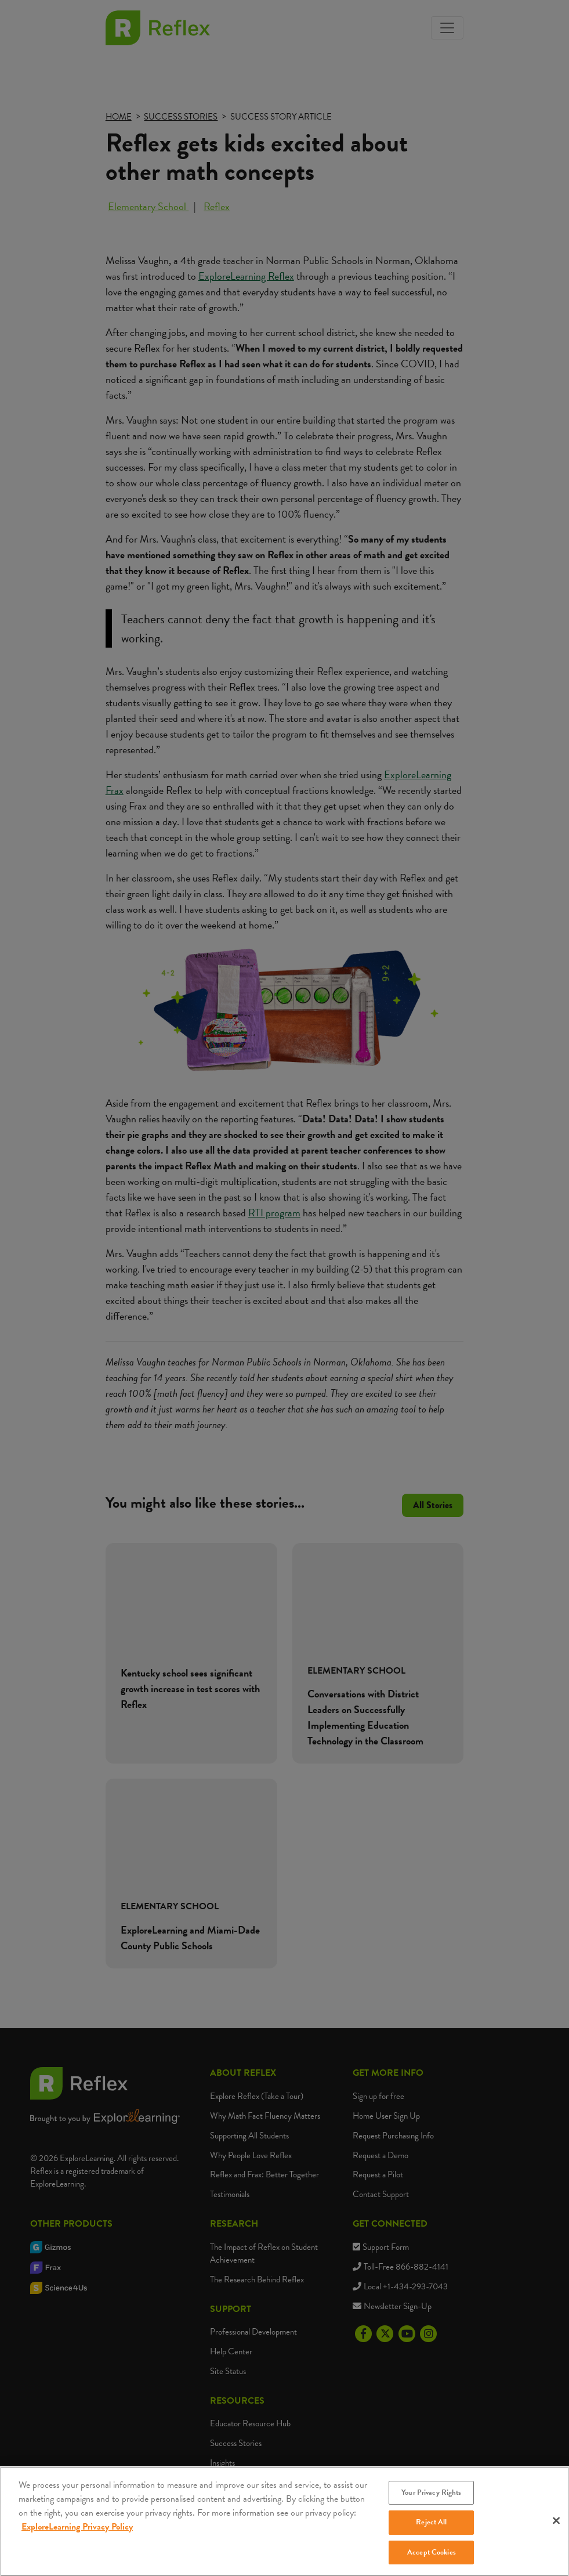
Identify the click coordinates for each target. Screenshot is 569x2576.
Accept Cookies (431, 2561)
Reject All (431, 2532)
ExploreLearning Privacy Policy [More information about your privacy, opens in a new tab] (77, 2536)
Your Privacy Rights (431, 2502)
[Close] (556, 2529)
